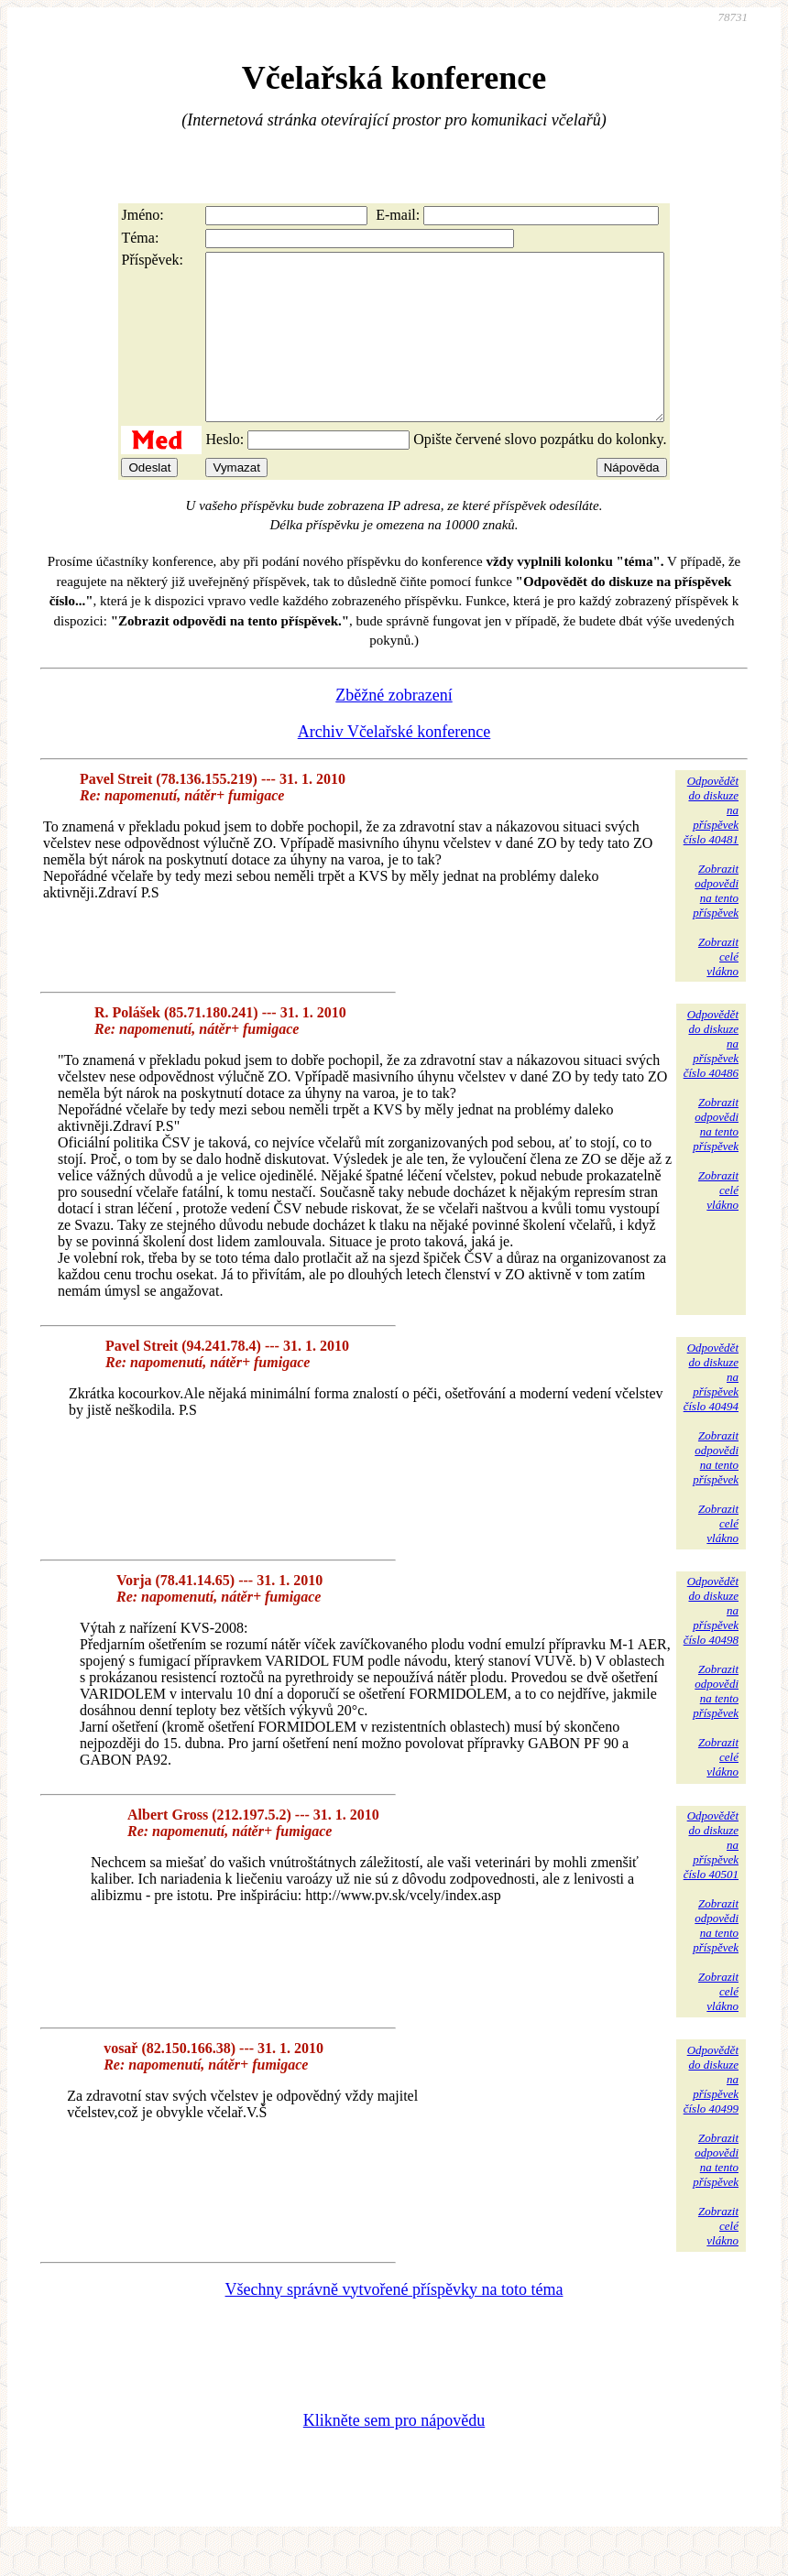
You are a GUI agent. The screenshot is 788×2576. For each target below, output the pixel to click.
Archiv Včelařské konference (394, 764)
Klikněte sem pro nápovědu (394, 2453)
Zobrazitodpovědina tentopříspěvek (716, 923)
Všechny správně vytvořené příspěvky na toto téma (394, 2322)
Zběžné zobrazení (393, 728)
